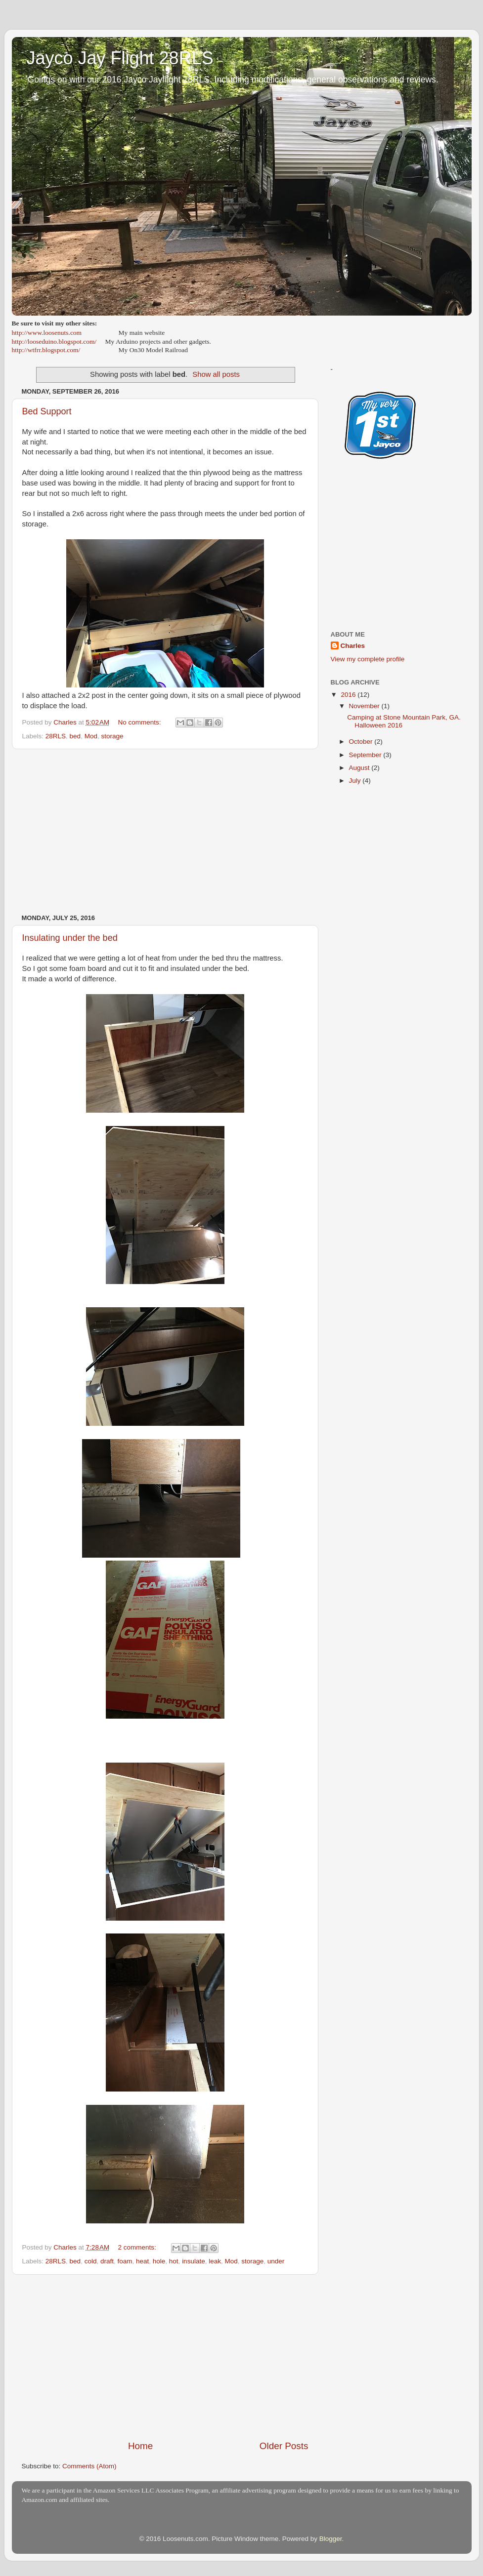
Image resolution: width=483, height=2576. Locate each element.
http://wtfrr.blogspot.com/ (46, 350)
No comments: (140, 722)
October (362, 741)
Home (140, 2446)
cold (91, 2261)
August (360, 767)
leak (215, 2261)
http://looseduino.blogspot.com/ (54, 341)
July (356, 780)
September (366, 755)
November (365, 706)
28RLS (55, 736)
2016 (349, 694)
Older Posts (284, 2446)
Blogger (330, 2538)
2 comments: (138, 2247)
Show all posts (216, 374)
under (276, 2261)
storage (112, 736)
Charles (353, 645)
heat (142, 2261)
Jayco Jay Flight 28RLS (120, 58)
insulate (193, 2261)
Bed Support (47, 411)
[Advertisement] (165, 832)
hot (173, 2261)
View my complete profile (368, 659)
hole (159, 2261)
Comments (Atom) (89, 2466)
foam (124, 2261)
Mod (91, 736)
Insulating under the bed (70, 938)
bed (75, 736)
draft (107, 2261)
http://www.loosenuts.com (47, 332)
